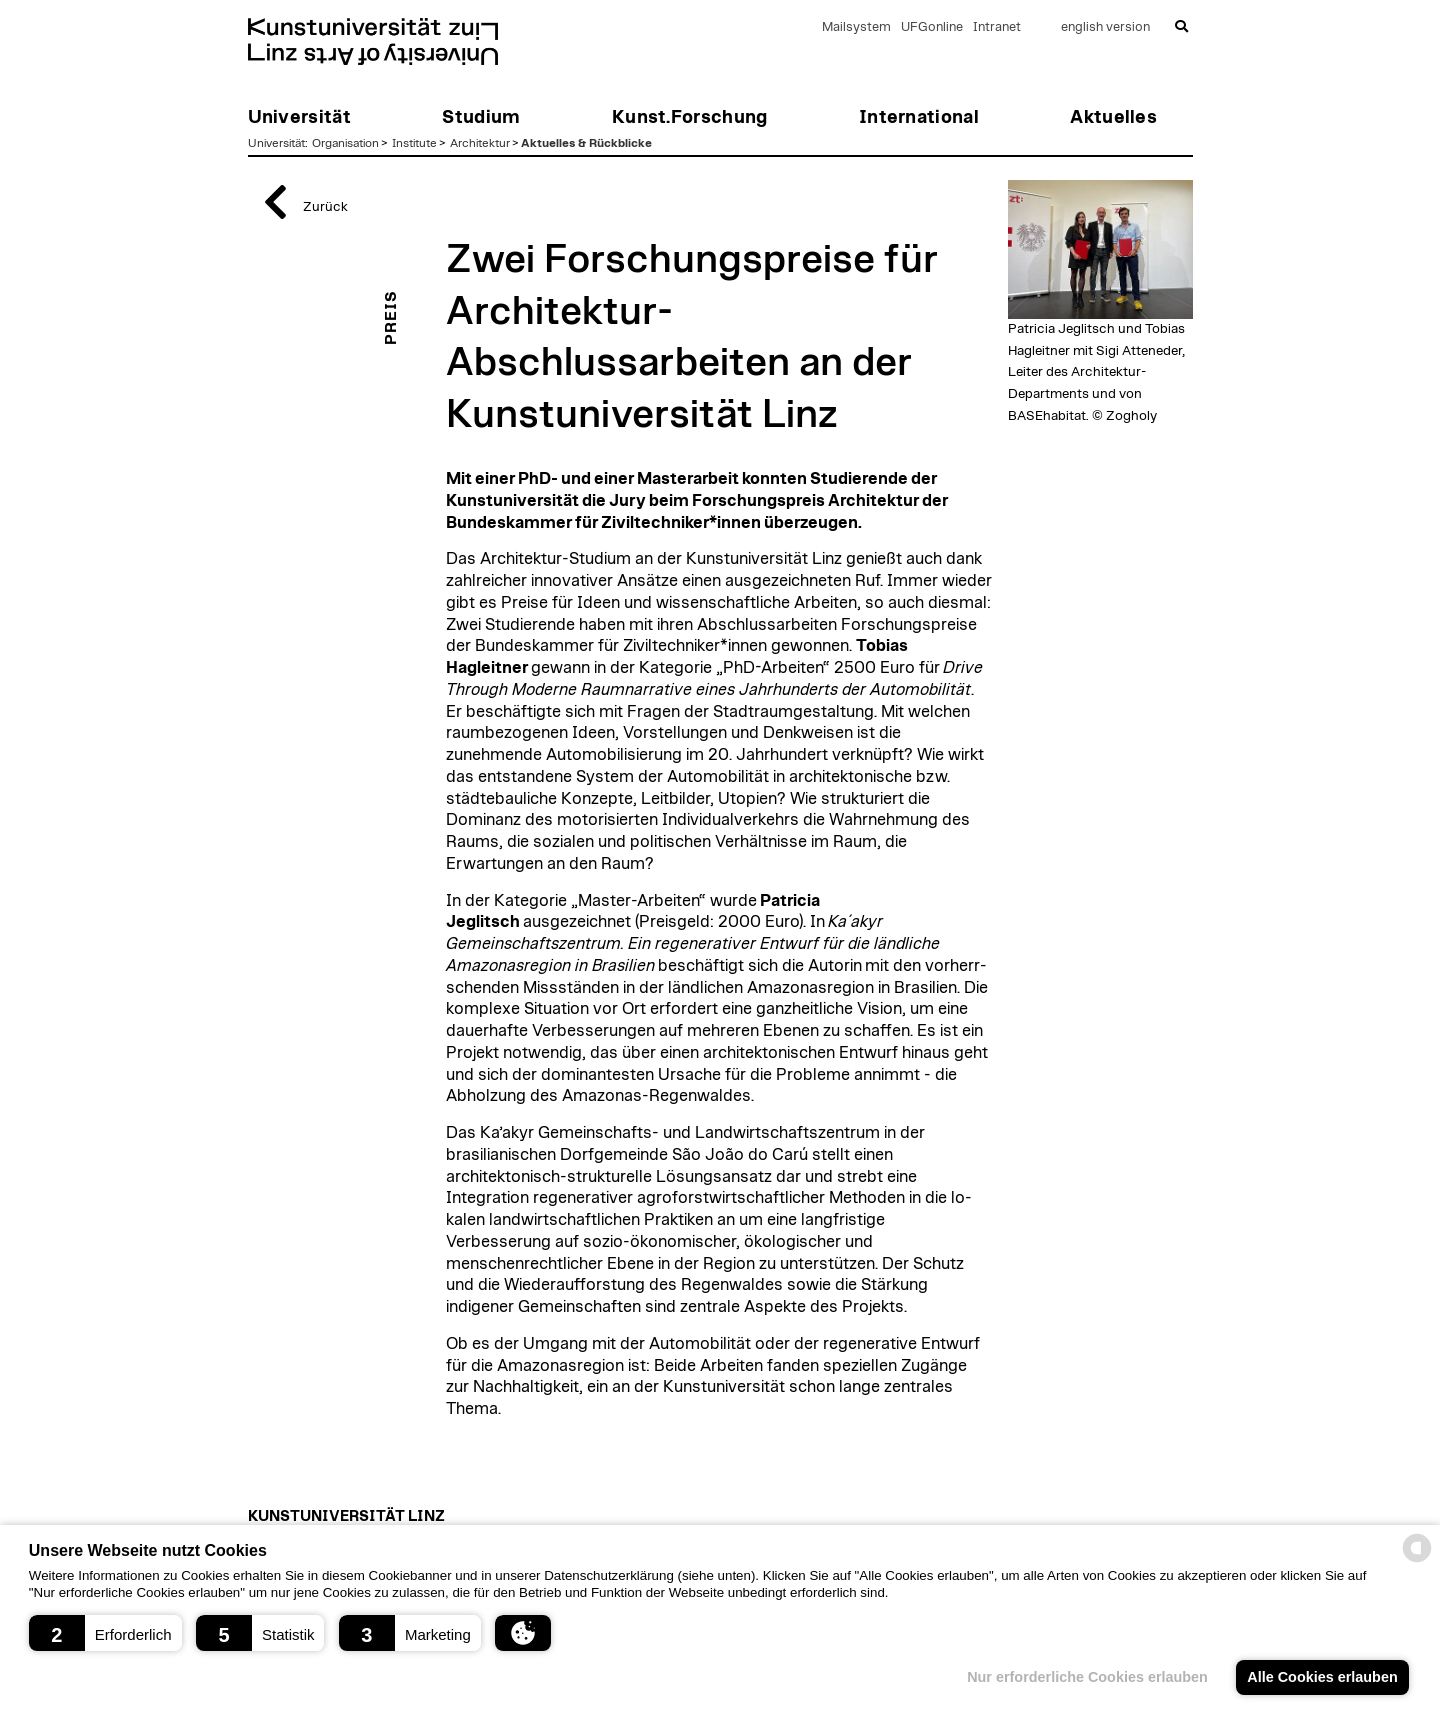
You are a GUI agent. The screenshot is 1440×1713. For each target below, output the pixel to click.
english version (1105, 27)
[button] (105, 1633)
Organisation (345, 143)
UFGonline (932, 27)
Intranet (997, 27)
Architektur (480, 143)
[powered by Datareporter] (1417, 1560)
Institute (414, 143)
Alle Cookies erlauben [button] (1322, 1677)
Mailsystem (856, 27)
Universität (276, 143)
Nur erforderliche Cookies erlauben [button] (1087, 1677)
